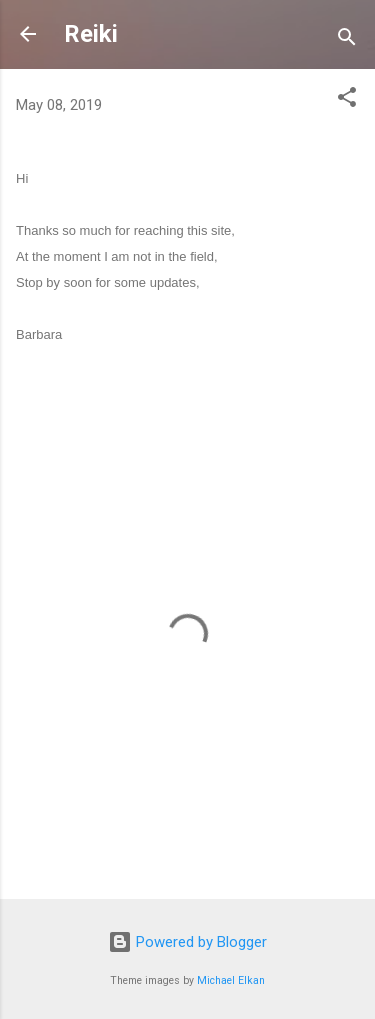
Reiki (91, 34)
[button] (347, 100)
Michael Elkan (231, 980)
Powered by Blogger (187, 942)
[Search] (347, 40)
